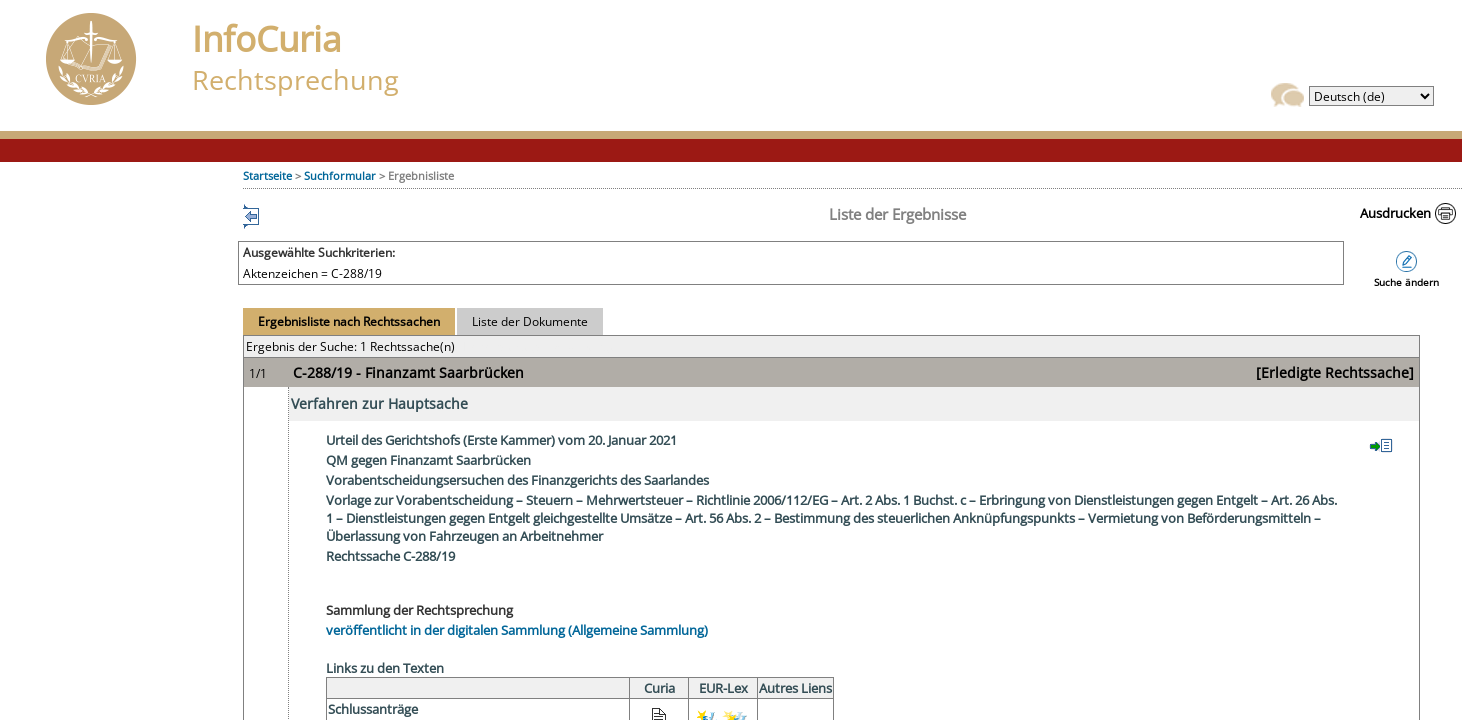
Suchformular (340, 175)
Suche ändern (1406, 282)
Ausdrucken (1395, 213)
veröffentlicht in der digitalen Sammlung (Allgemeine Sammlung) (517, 630)
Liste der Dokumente (530, 321)
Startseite (267, 175)
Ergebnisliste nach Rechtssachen (349, 321)
